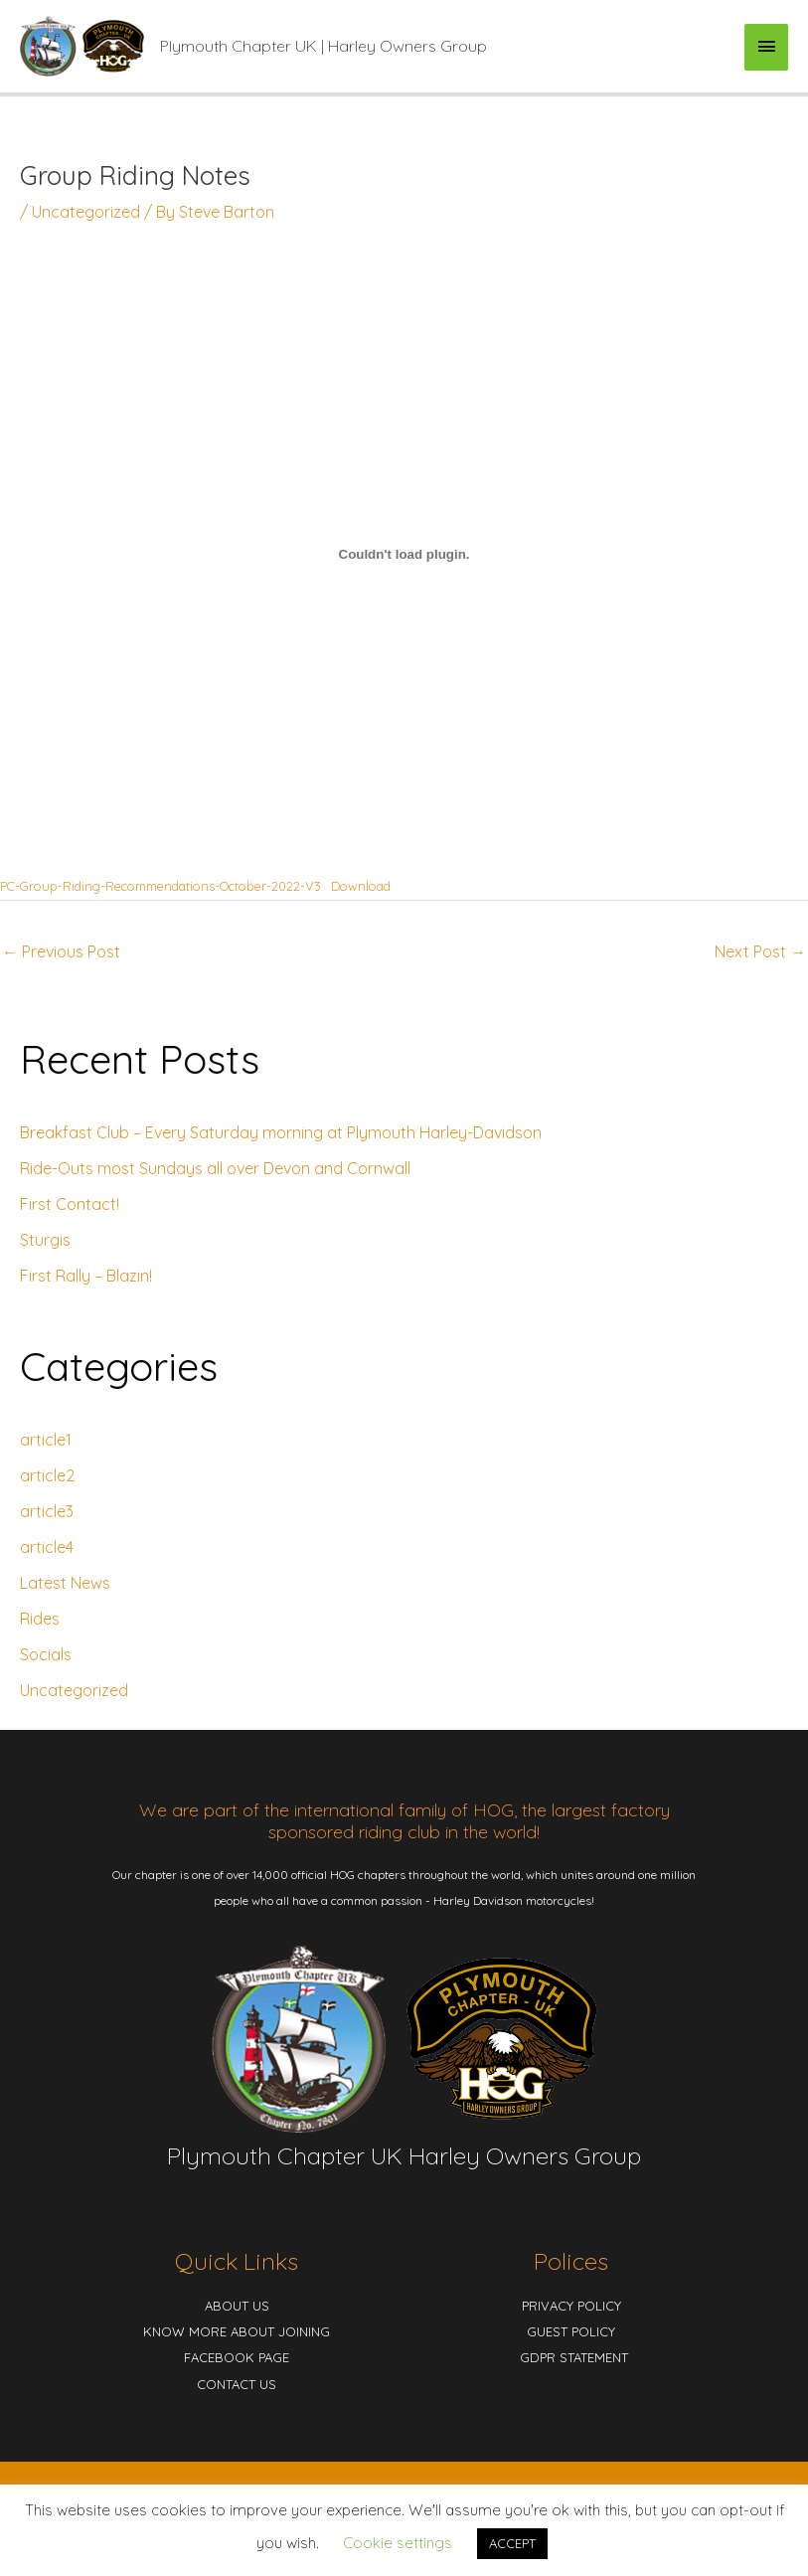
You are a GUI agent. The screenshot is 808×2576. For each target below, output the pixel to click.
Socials (46, 1654)
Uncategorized (86, 212)
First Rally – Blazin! (86, 1276)
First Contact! (69, 1204)
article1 (46, 1440)
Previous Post (61, 951)
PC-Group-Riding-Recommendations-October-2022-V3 (160, 886)
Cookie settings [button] (397, 2542)
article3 (47, 1511)
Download (361, 886)
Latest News (65, 1583)
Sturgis (45, 1240)
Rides (40, 1619)
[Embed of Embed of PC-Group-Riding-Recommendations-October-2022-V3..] (404, 554)
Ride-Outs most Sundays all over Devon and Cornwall (215, 1168)
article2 (47, 1475)
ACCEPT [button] (512, 2543)
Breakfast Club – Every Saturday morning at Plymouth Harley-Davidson (281, 1132)
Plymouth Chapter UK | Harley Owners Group (323, 46)
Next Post (760, 951)
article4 (47, 1547)
